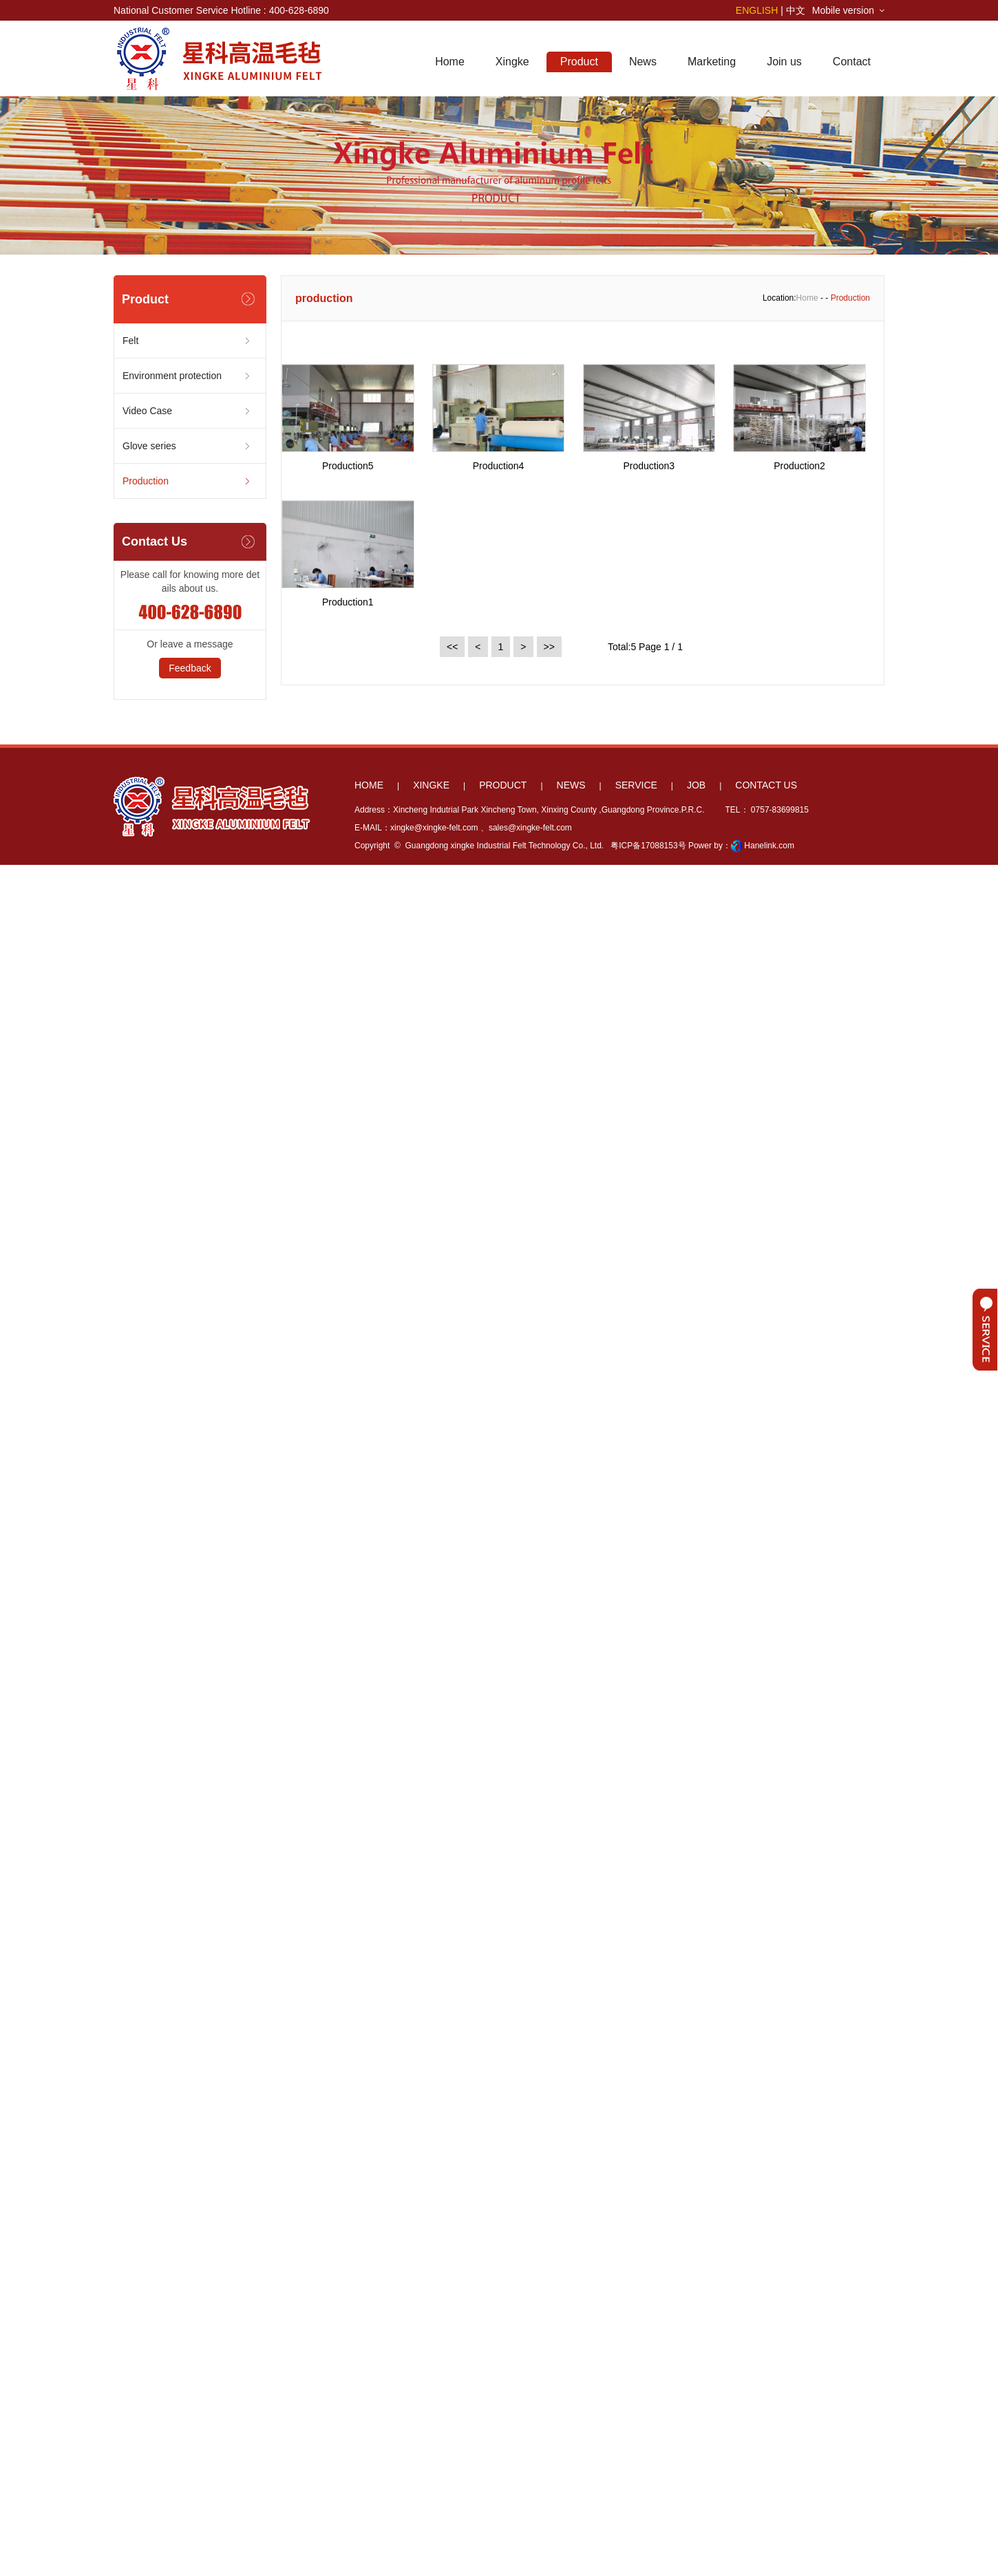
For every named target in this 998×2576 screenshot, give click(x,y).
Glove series (149, 445)
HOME (368, 785)
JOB (696, 785)
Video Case (147, 410)
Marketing (712, 61)
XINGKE (431, 785)
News (643, 61)
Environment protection (172, 375)
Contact (852, 61)
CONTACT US (766, 785)
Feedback (190, 668)
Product (579, 61)
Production (146, 480)
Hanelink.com (769, 845)
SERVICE (636, 785)
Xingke (512, 61)
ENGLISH (757, 10)
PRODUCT (503, 785)
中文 (795, 10)
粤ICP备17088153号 (647, 845)
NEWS (571, 785)
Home (450, 61)
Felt (130, 340)
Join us (784, 61)
